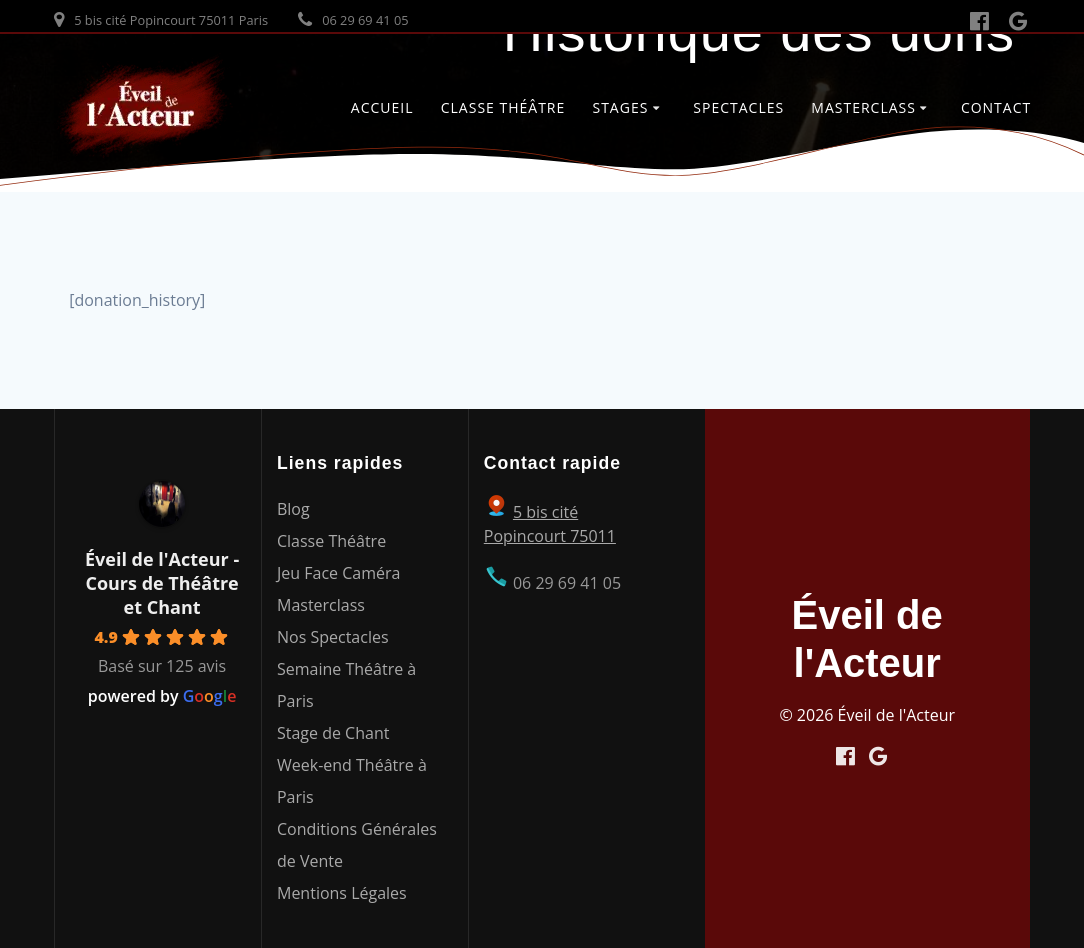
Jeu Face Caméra (338, 573)
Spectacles (738, 107)
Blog (293, 509)
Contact (996, 107)
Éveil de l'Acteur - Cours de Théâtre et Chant (162, 583)
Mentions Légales (342, 893)
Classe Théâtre (503, 107)
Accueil (382, 107)
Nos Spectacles (333, 637)
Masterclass (863, 107)
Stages (620, 107)
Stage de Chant (333, 733)
